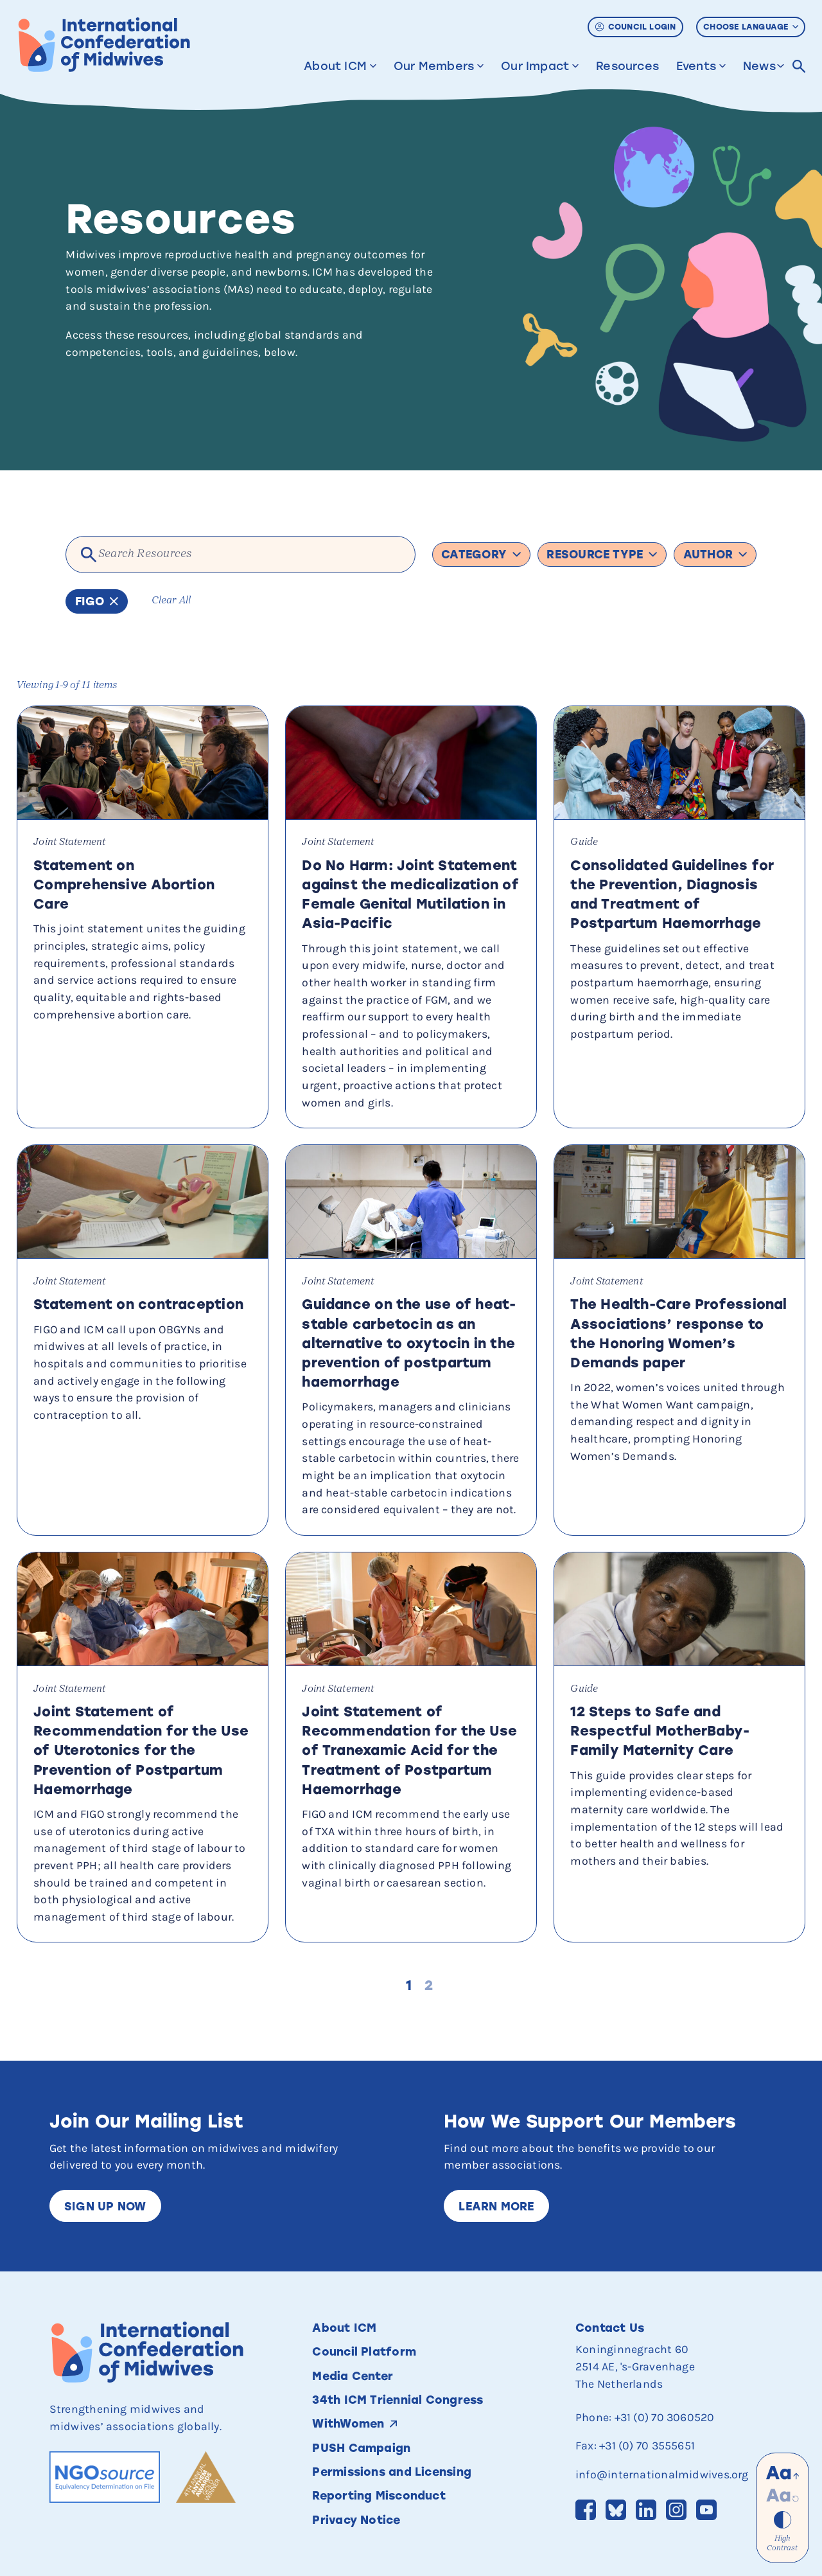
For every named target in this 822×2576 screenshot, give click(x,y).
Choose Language (750, 21)
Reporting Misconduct (380, 2495)
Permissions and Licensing (393, 2471)
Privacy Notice (356, 2520)
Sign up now (105, 2206)
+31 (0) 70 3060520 (665, 2417)
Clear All (171, 601)
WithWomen (348, 2423)
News (759, 60)
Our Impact (535, 60)
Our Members (434, 60)
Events (696, 60)
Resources (627, 60)
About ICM (335, 60)
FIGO (97, 601)
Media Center (352, 2376)
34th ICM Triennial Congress (397, 2399)
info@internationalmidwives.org (662, 2474)
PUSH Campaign (361, 2448)
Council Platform (364, 2351)
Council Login (635, 21)
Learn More (496, 2206)
